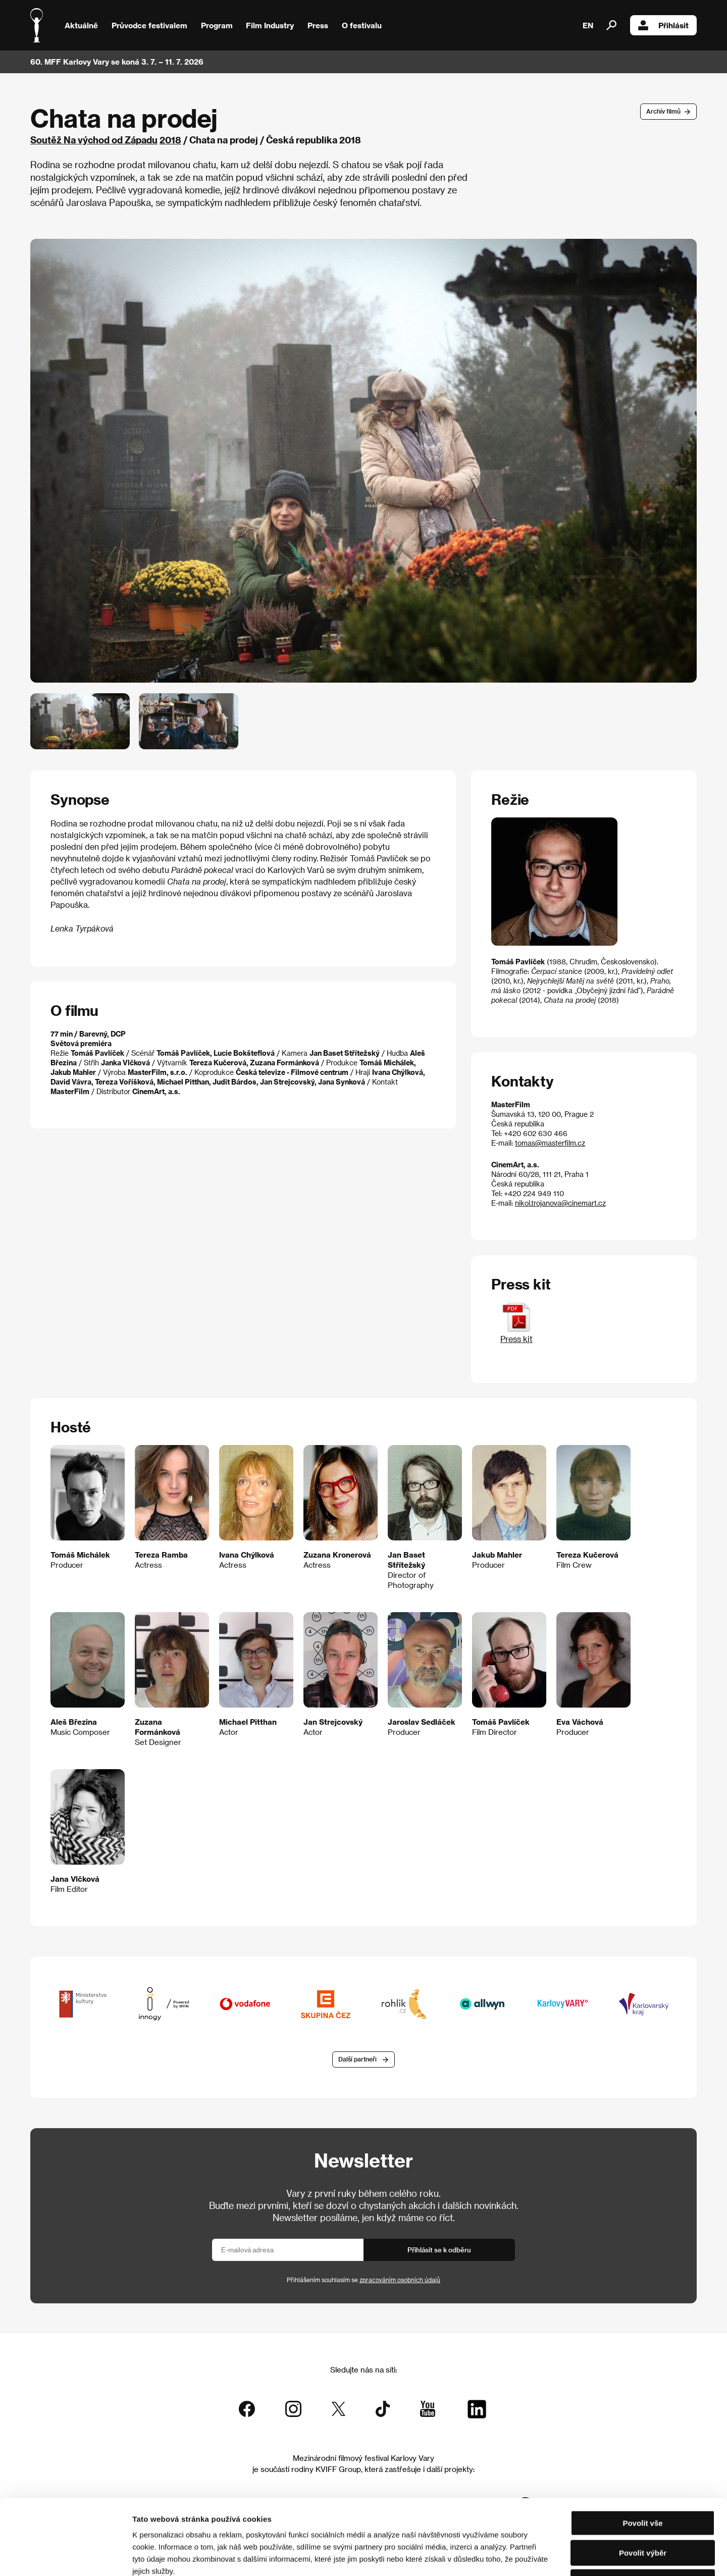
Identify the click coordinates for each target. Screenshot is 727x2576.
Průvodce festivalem (149, 25)
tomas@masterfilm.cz (550, 1143)
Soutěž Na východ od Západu (94, 139)
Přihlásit (663, 25)
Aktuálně (81, 25)
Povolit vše (642, 2452)
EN (588, 25)
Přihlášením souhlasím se (363, 2279)
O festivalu (362, 25)
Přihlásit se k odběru (439, 2249)
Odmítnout (643, 2511)
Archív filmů (663, 111)
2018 (170, 139)
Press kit (516, 1334)
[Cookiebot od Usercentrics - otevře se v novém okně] (65, 2556)
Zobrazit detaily (531, 2556)
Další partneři (357, 2059)
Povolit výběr (642, 2482)
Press (317, 25)
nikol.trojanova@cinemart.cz (560, 1203)
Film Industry (270, 25)
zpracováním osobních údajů (399, 2279)
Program (217, 25)
